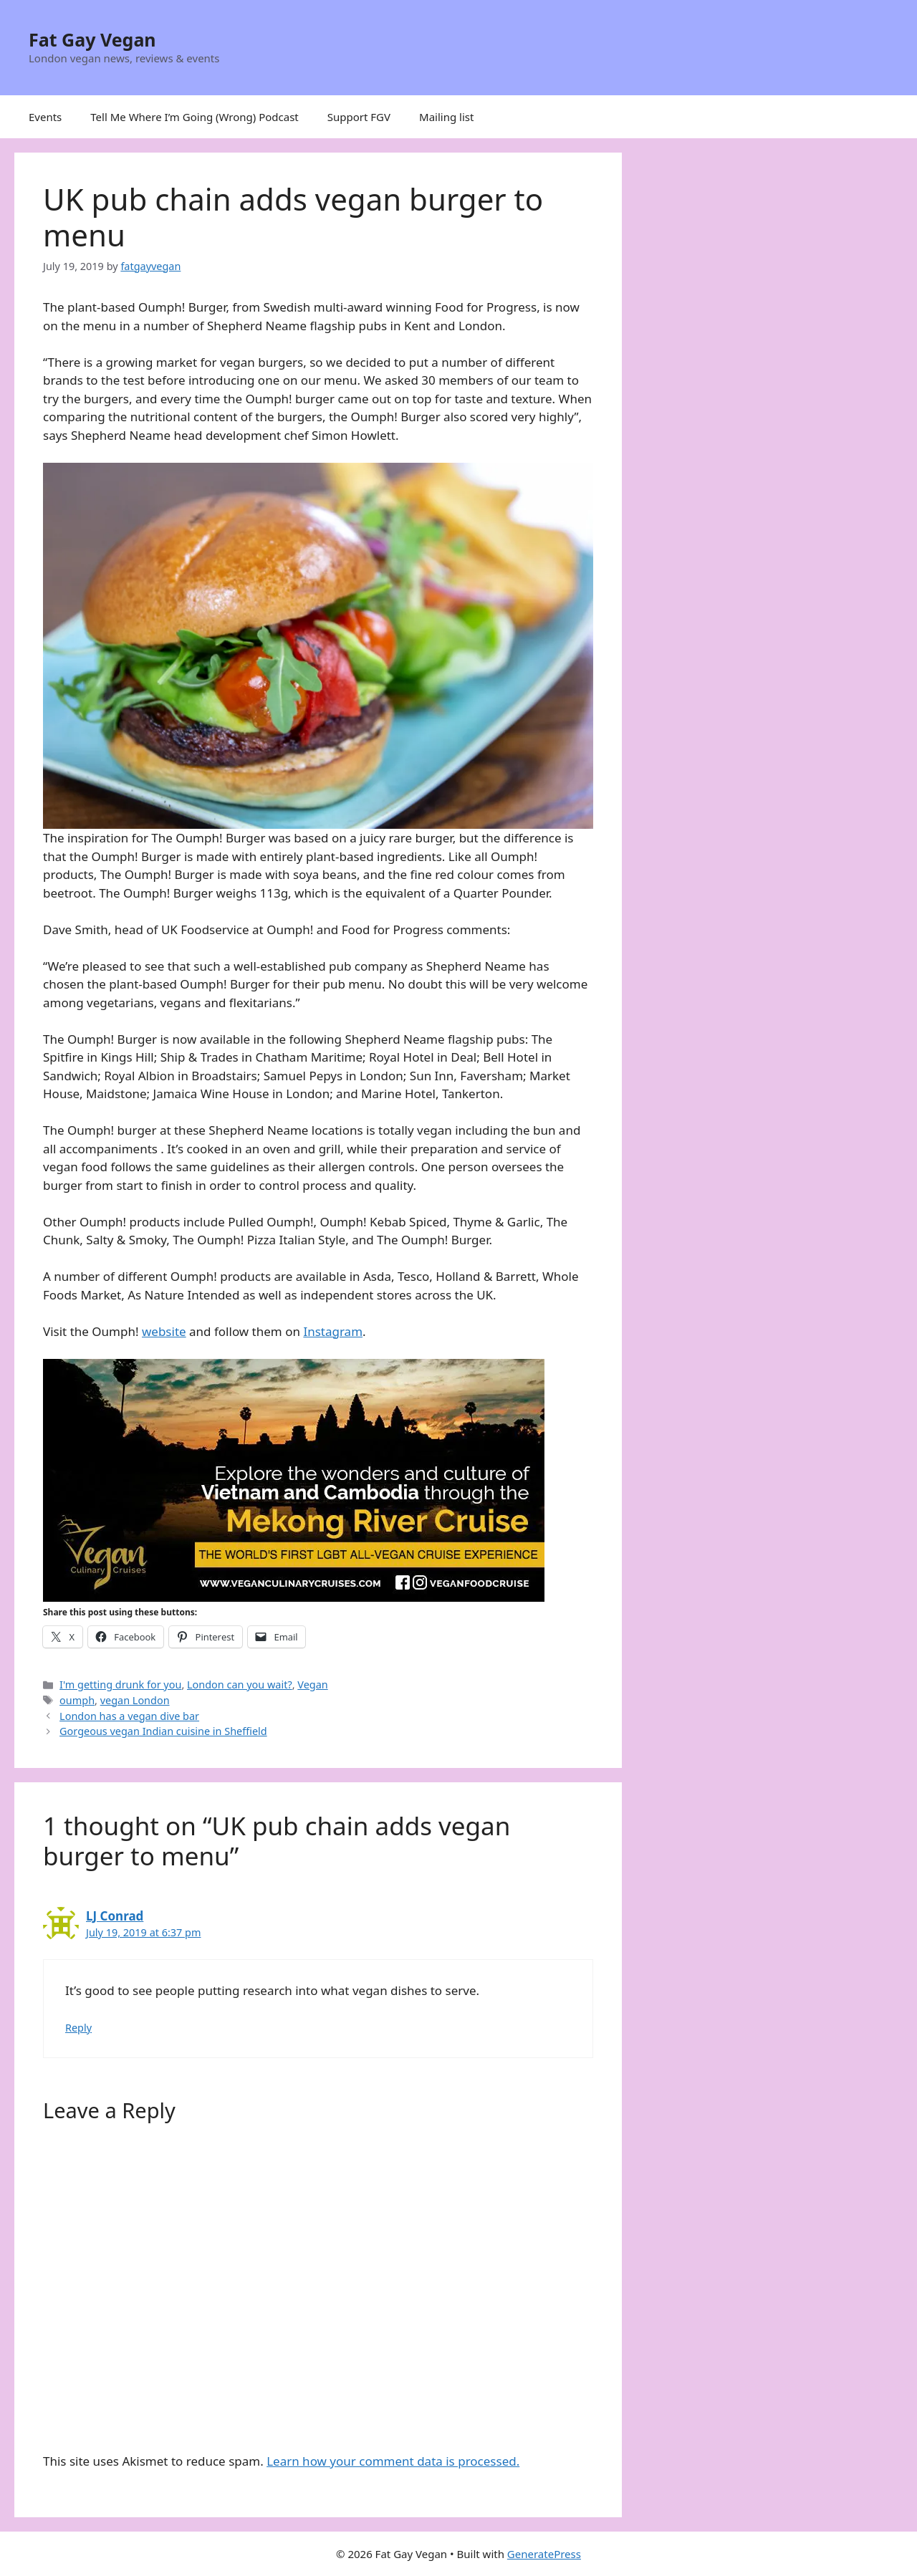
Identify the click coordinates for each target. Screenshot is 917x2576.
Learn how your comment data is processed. (393, 2461)
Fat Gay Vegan (92, 39)
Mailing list (446, 117)
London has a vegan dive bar (129, 1716)
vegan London (135, 1700)
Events (45, 117)
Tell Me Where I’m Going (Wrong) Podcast (194, 117)
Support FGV (358, 117)
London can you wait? (239, 1684)
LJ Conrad (114, 1916)
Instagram (333, 1331)
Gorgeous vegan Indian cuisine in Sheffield (163, 1731)
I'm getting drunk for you (120, 1684)
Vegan (312, 1684)
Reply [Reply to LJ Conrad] (78, 2027)
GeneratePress (544, 2554)
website (164, 1331)
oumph (77, 1700)
